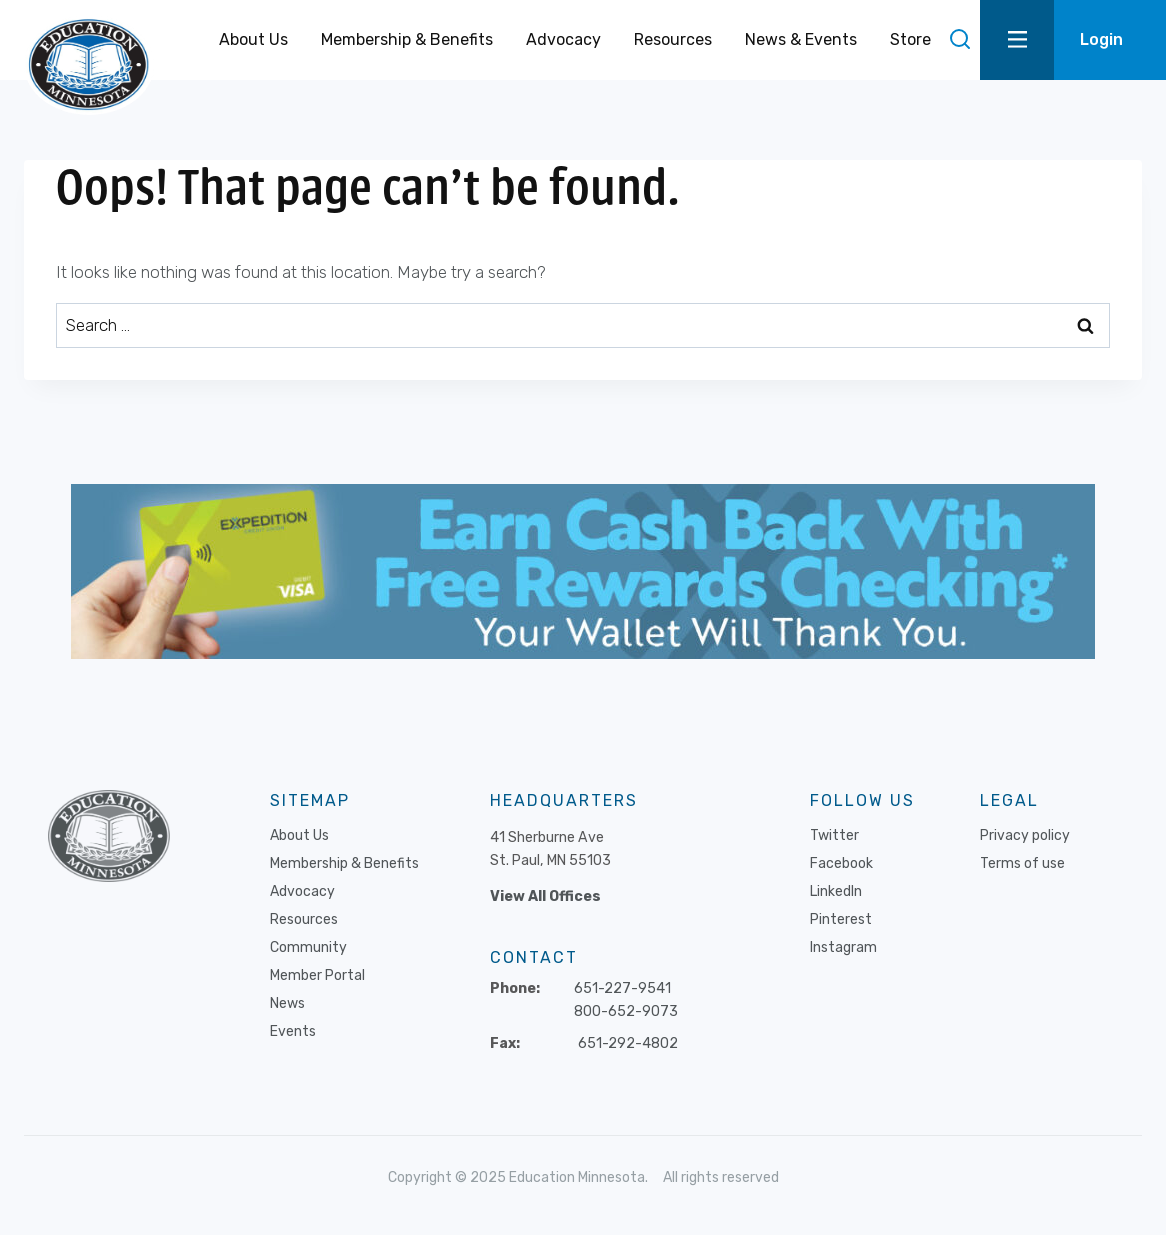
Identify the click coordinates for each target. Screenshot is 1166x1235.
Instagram (843, 947)
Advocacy (302, 891)
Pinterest (841, 919)
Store (910, 39)
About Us (299, 835)
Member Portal (317, 975)
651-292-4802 (628, 1043)
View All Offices (545, 896)
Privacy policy (1025, 835)
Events (293, 1031)
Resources (304, 919)
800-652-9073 (626, 1011)
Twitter (834, 835)
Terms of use (1022, 863)
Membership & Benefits (344, 863)
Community (308, 947)
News (287, 1003)
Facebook (841, 863)
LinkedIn (836, 891)
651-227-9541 (622, 988)
